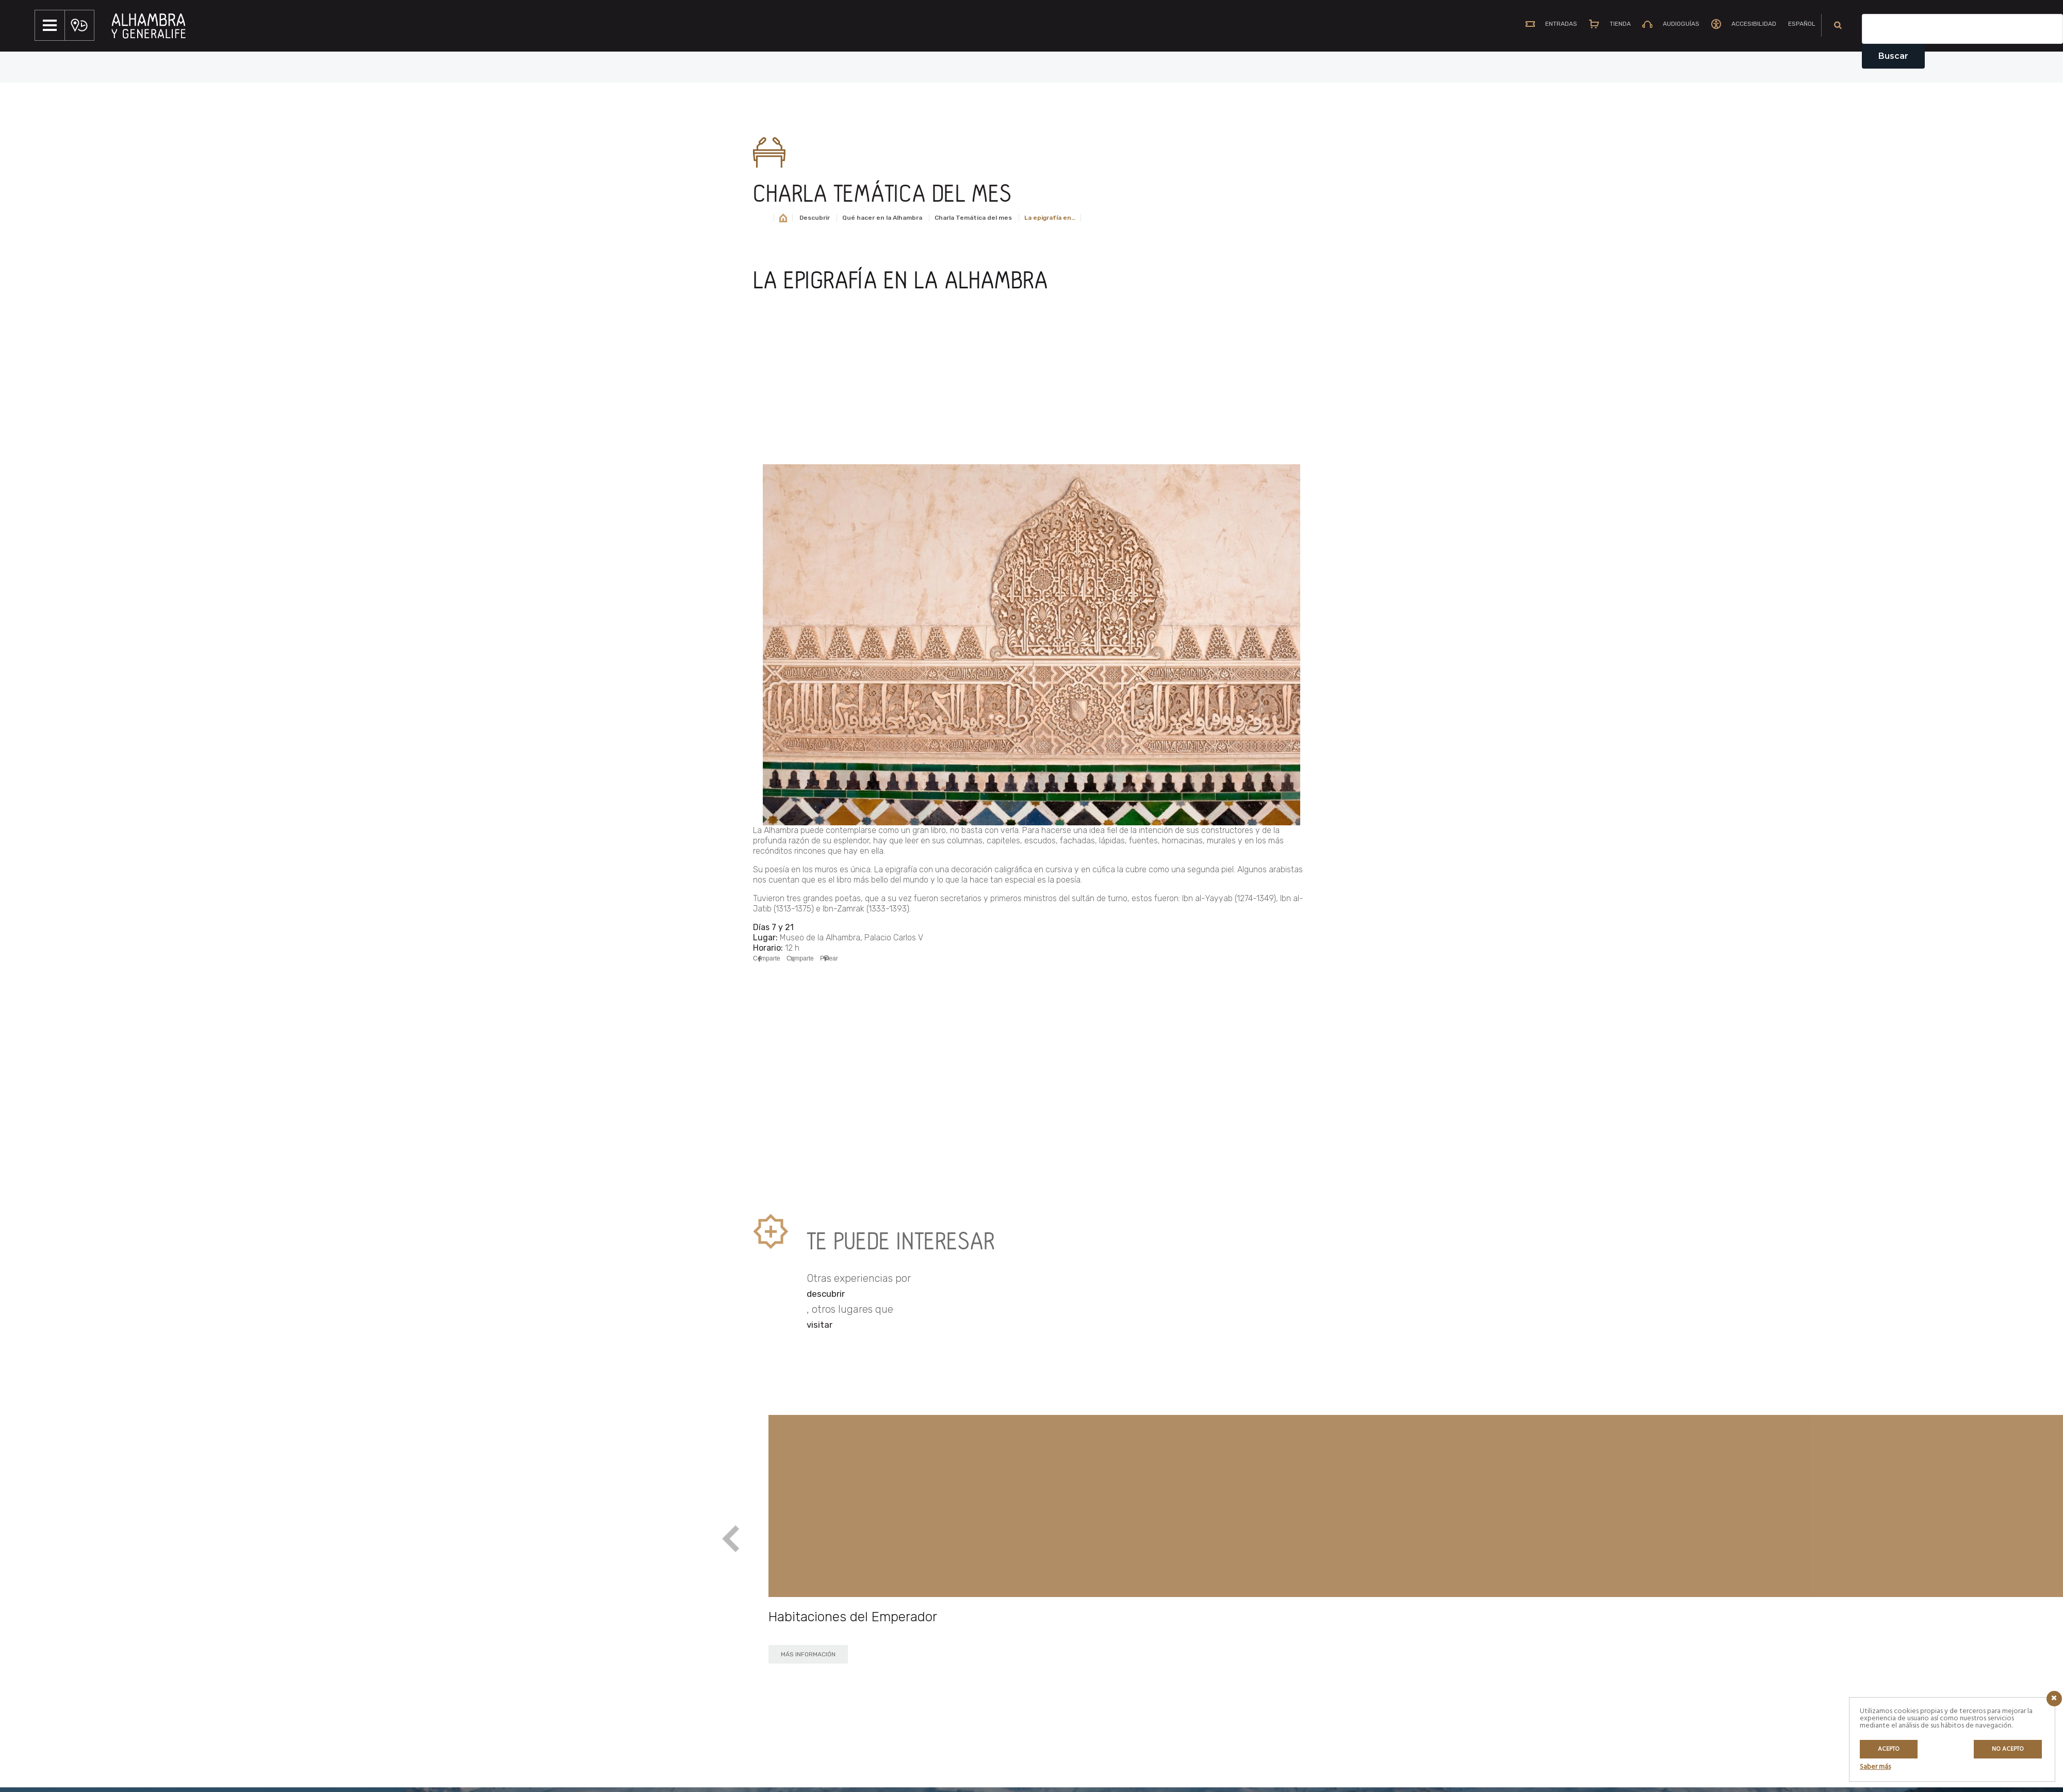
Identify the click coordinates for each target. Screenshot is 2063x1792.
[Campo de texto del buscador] (1962, 29)
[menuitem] (1797, 25)
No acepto (2008, 1749)
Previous (731, 1539)
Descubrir (814, 217)
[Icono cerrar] (2054, 1698)
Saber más (1875, 1767)
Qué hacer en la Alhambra (882, 217)
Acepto (1889, 1749)
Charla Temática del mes (973, 217)
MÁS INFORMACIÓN (808, 1654)
